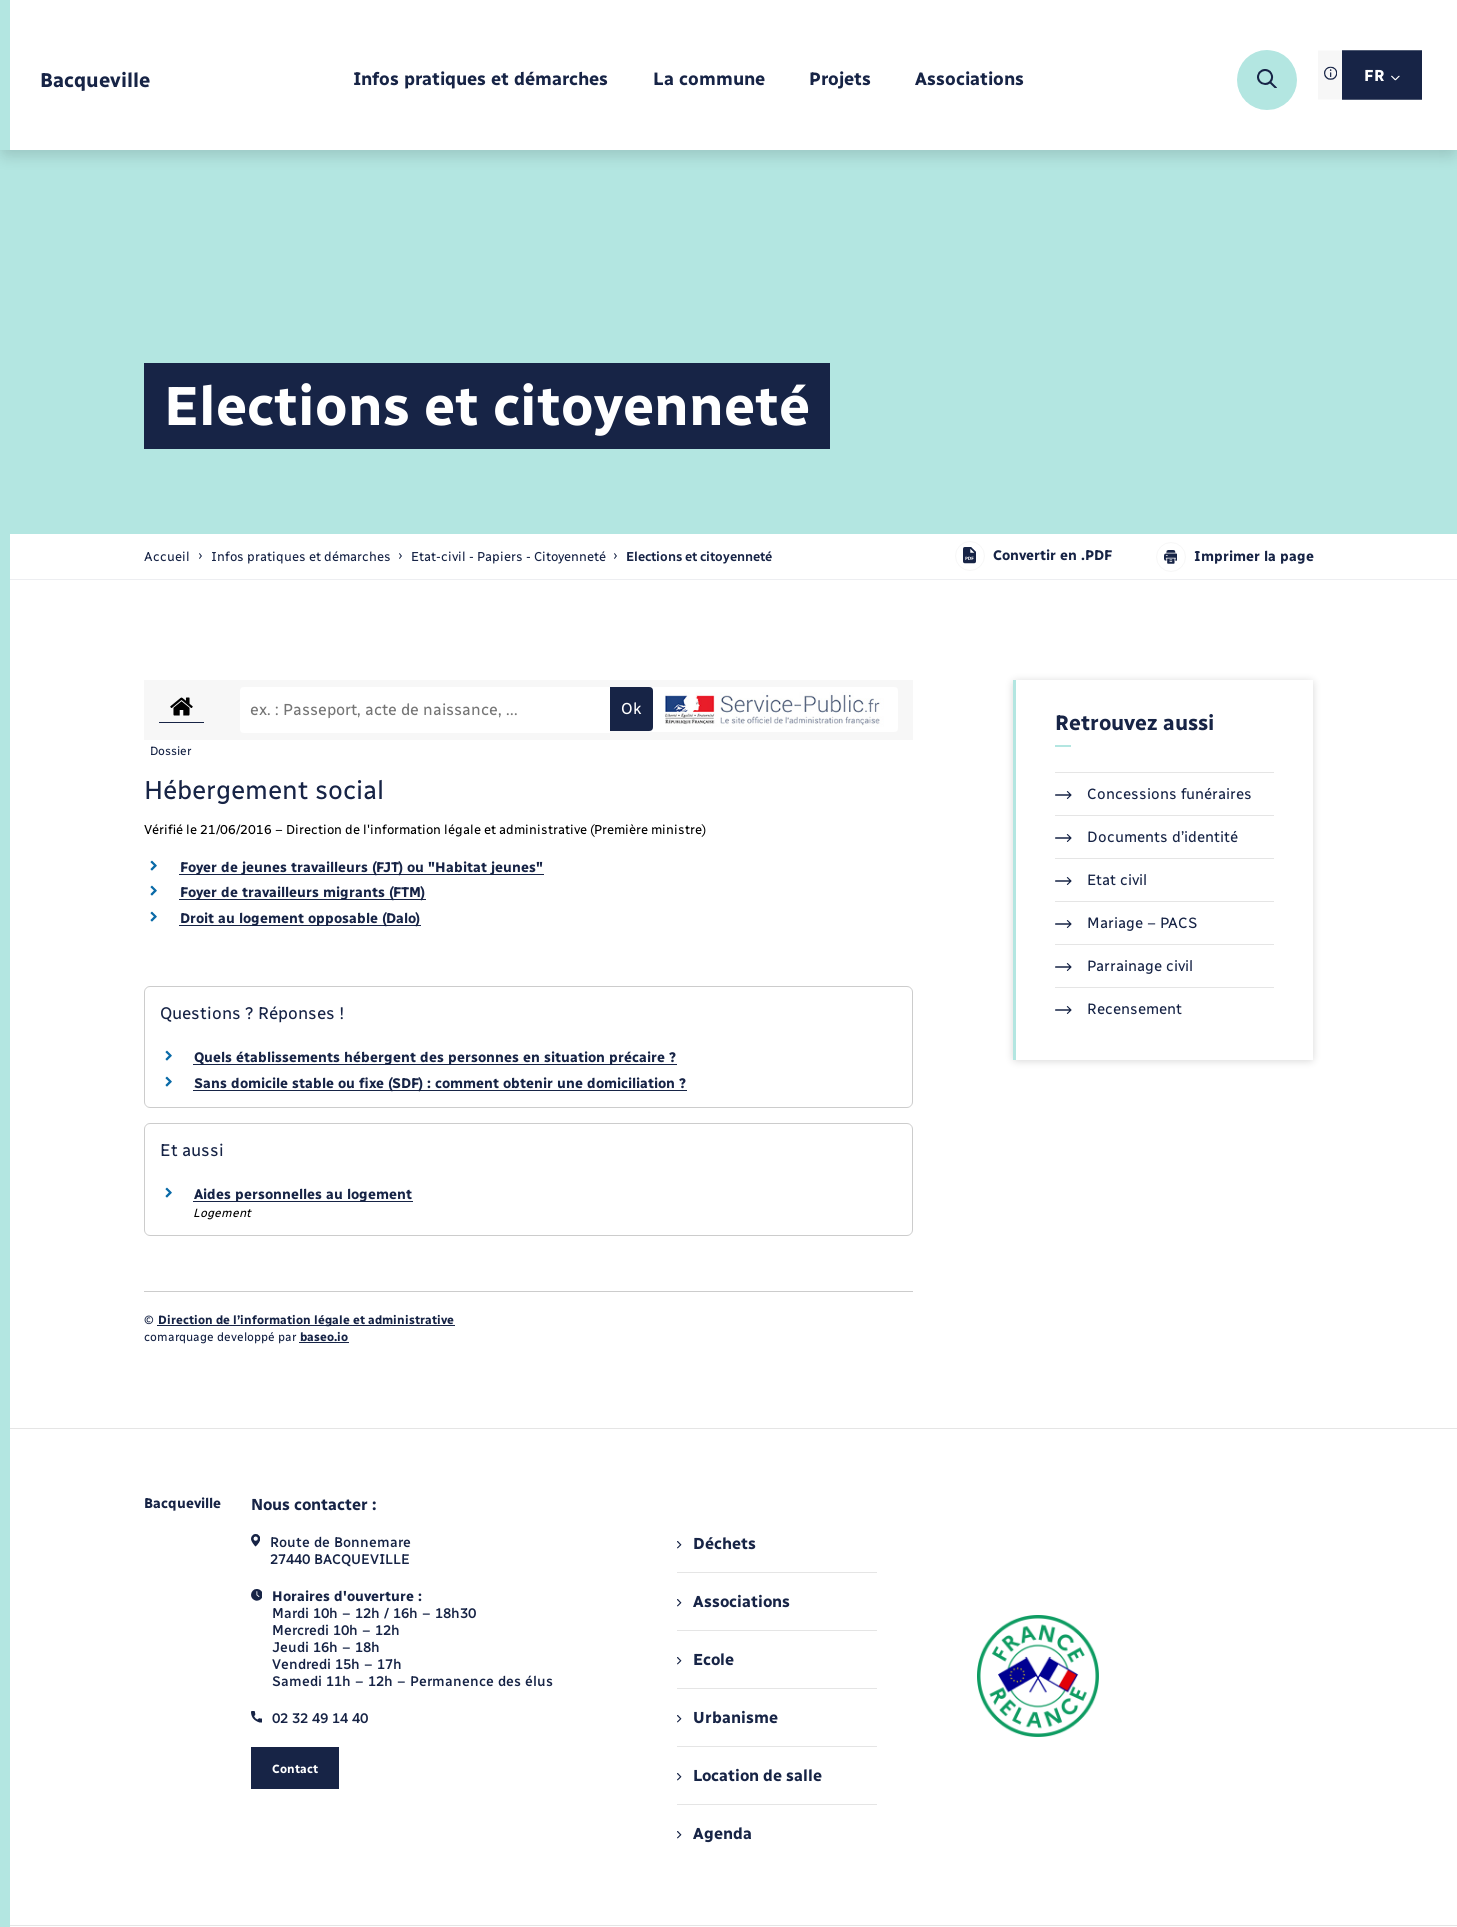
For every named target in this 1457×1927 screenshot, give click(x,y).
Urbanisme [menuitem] (727, 1717)
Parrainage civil (1124, 966)
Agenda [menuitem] (714, 1833)
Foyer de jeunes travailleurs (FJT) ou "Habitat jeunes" (361, 867)
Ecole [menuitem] (705, 1659)
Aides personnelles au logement (303, 1194)
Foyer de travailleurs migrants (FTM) (302, 892)
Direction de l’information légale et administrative (306, 1320)
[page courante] (699, 556)
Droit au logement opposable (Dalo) (300, 918)
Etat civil (1101, 880)
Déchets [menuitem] (716, 1543)
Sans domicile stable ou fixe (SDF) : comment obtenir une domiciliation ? (440, 1083)
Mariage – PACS (1126, 923)
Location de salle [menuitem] (749, 1775)
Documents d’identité (1146, 837)
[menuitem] (480, 80)
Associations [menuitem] (733, 1601)
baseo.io (324, 1337)
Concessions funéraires (1153, 794)
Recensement (1118, 1009)
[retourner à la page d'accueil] (95, 80)
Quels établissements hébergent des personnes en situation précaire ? (435, 1057)
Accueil (167, 556)
